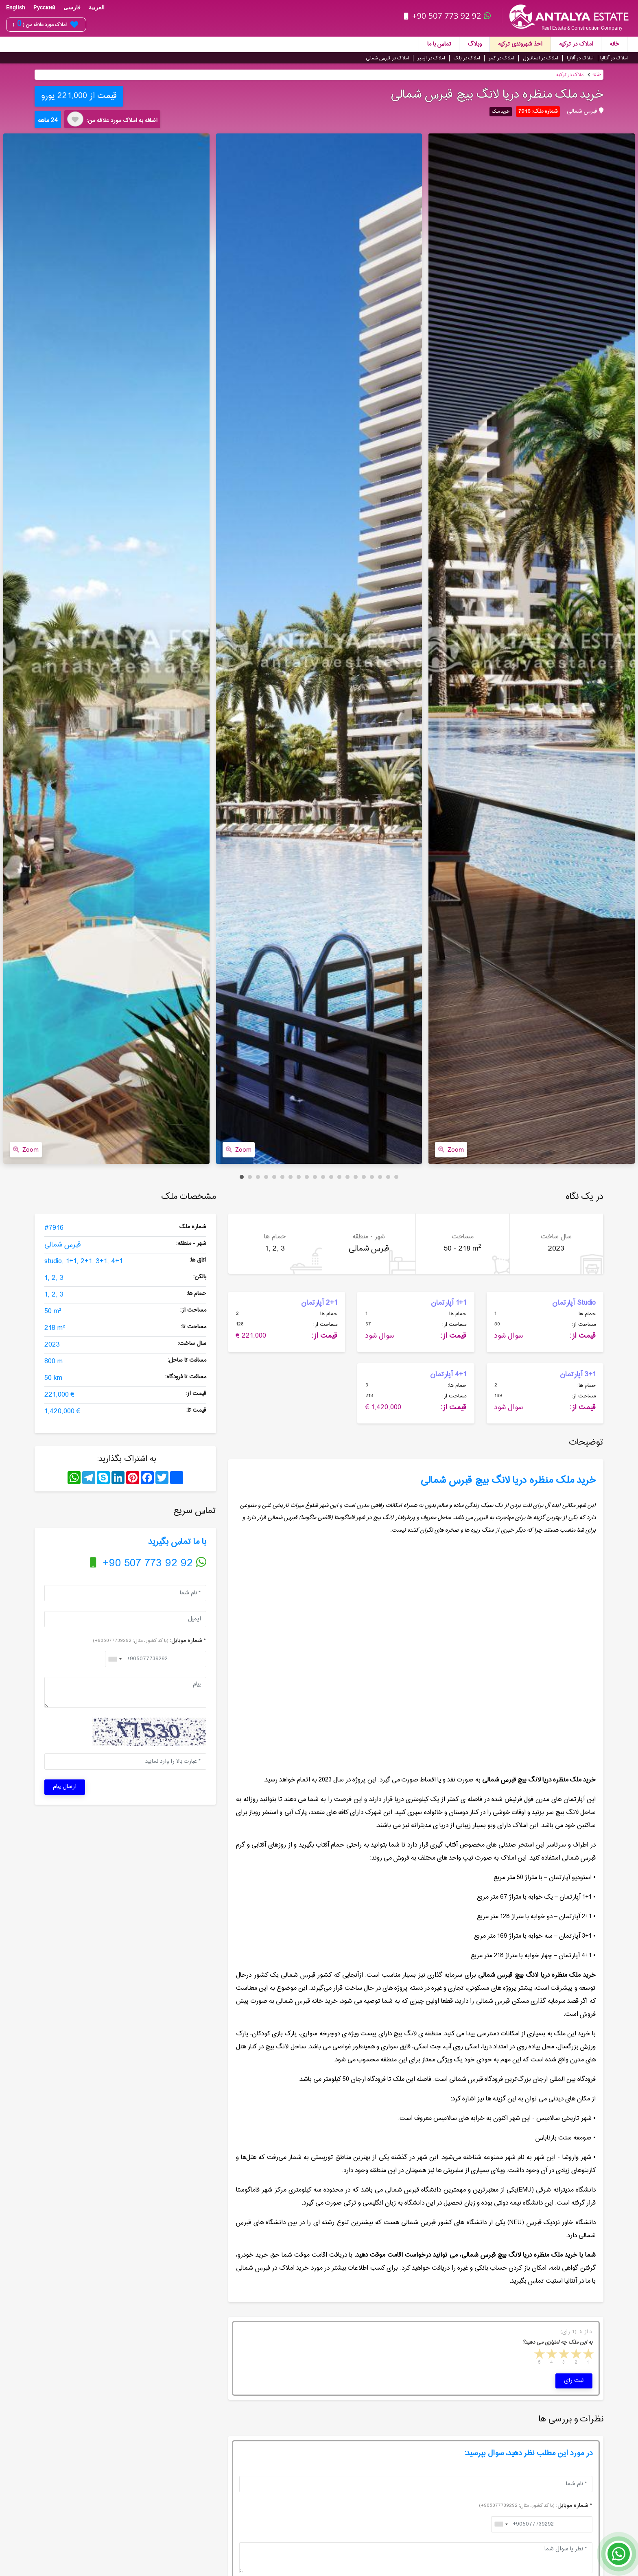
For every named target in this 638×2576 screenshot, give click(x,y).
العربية (97, 7)
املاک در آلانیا (580, 58)
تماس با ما (439, 44)
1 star (587, 2355)
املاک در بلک (467, 58)
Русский (44, 7)
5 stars (539, 2355)
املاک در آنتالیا (614, 58)
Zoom (26, 1149)
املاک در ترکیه (576, 44)
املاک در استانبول (540, 58)
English (15, 7)
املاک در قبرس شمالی (387, 58)
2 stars (575, 2355)
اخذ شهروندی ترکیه (520, 44)
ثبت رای (574, 2380)
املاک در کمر (501, 58)
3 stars (563, 2355)
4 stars (551, 2355)
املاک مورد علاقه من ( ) (45, 24)
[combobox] (114, 1659)
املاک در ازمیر (431, 58)
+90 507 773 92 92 (448, 15)
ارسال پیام (64, 1787)
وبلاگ (475, 44)
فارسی (72, 7)
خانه (614, 44)
